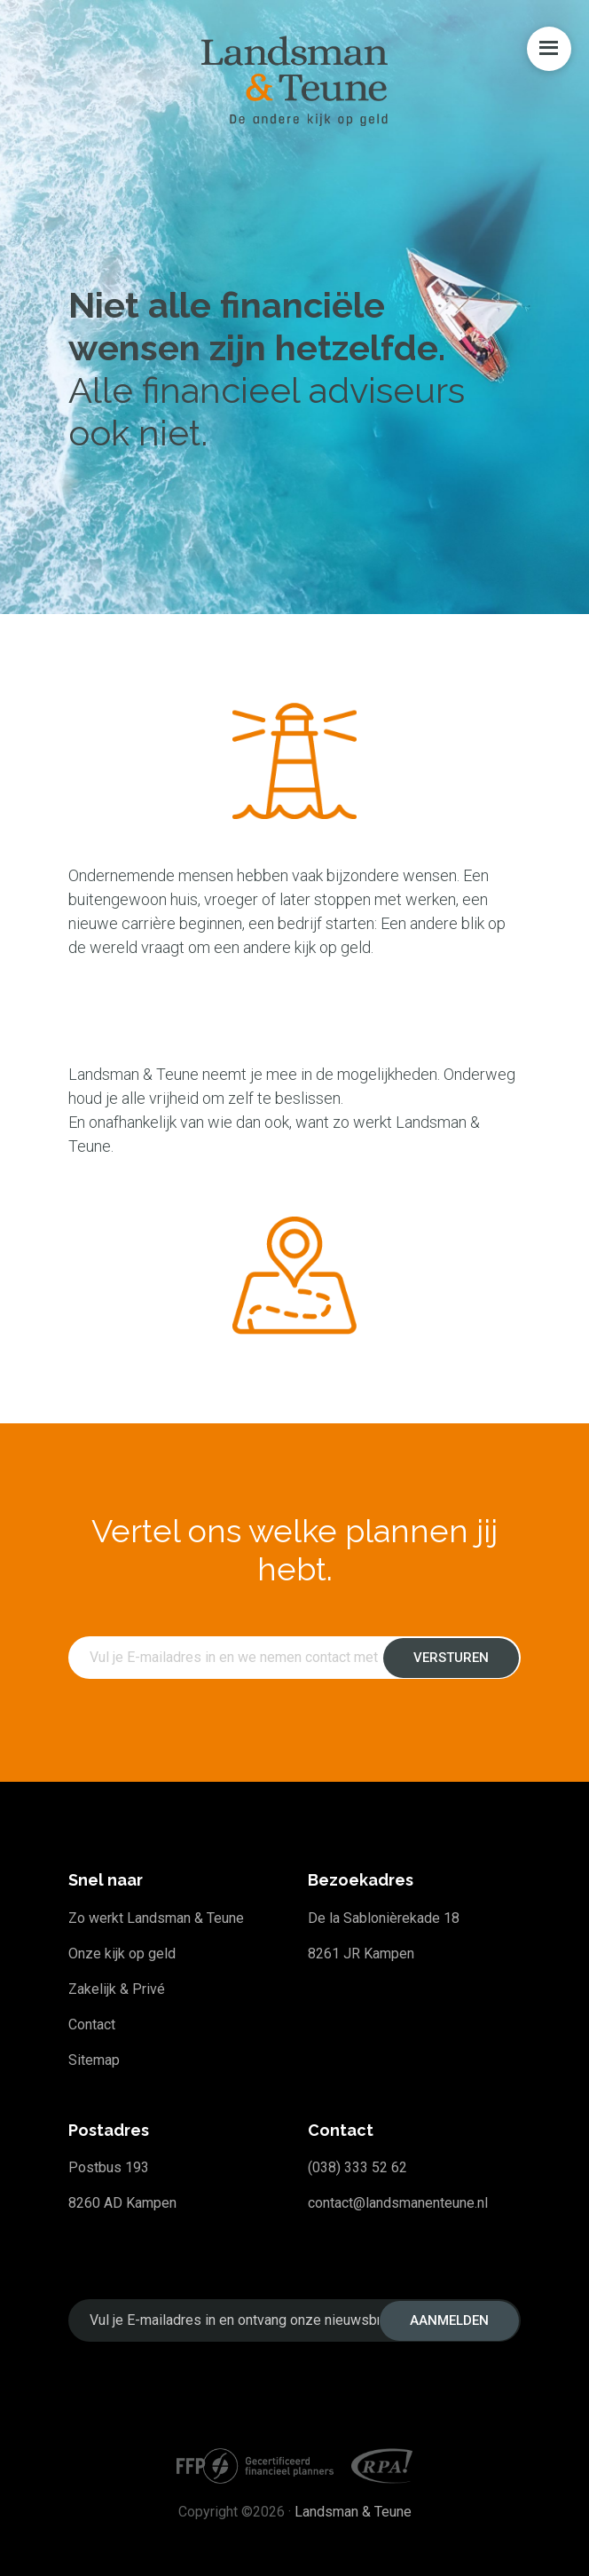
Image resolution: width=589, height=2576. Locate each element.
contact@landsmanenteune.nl (398, 2202)
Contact (91, 2024)
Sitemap (94, 2060)
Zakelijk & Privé (116, 1989)
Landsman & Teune (353, 2511)
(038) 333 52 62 (357, 2167)
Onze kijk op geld (122, 1953)
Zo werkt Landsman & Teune (156, 1918)
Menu (549, 49)
